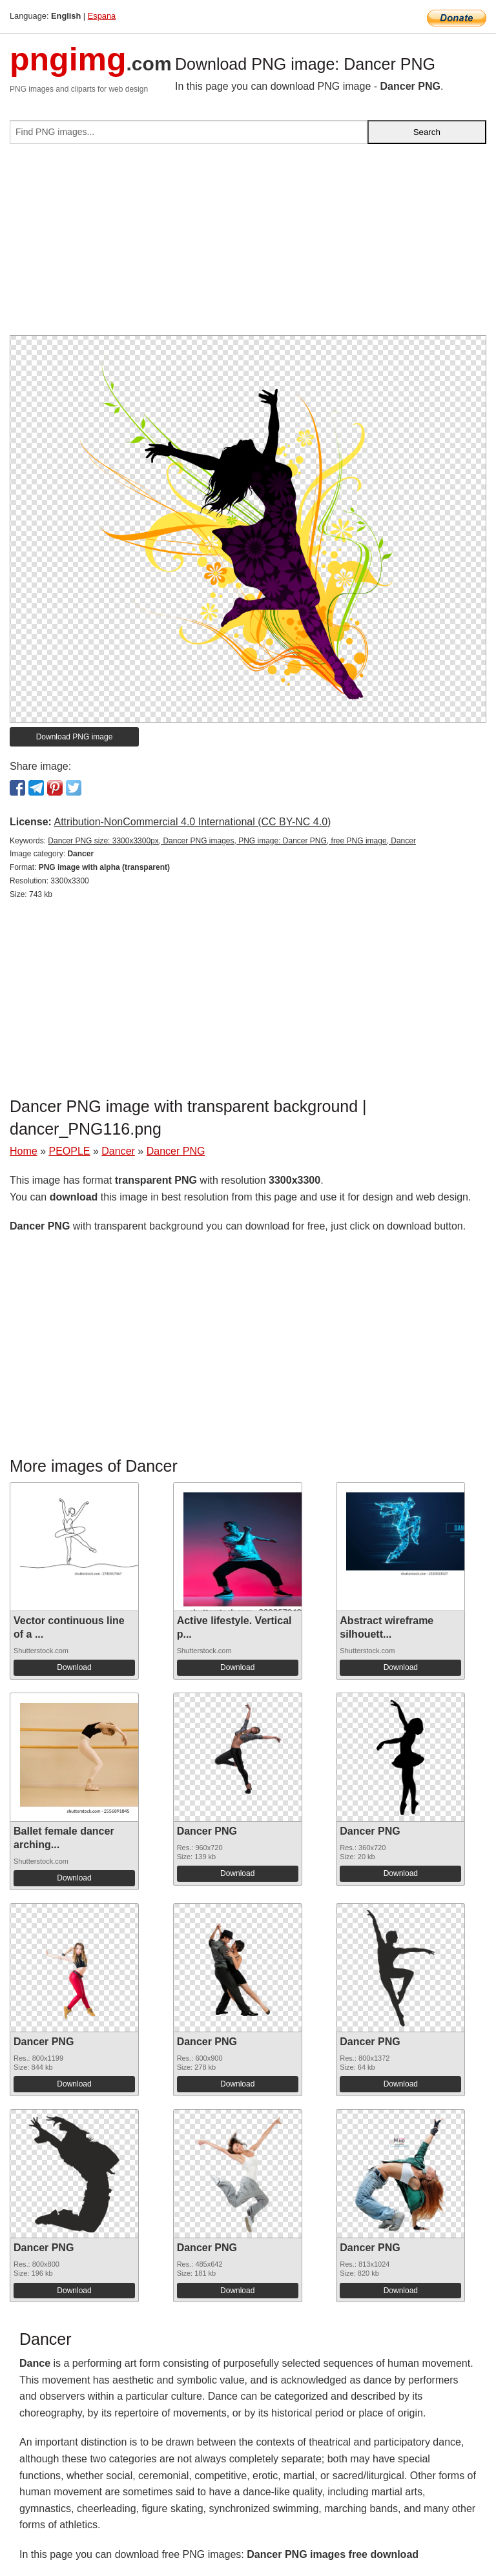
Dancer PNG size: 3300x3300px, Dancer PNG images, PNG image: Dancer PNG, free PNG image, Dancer (232, 840)
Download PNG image (74, 736)
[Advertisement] (248, 244)
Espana (102, 16)
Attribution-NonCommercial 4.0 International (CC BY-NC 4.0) (192, 821)
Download (74, 1667)
